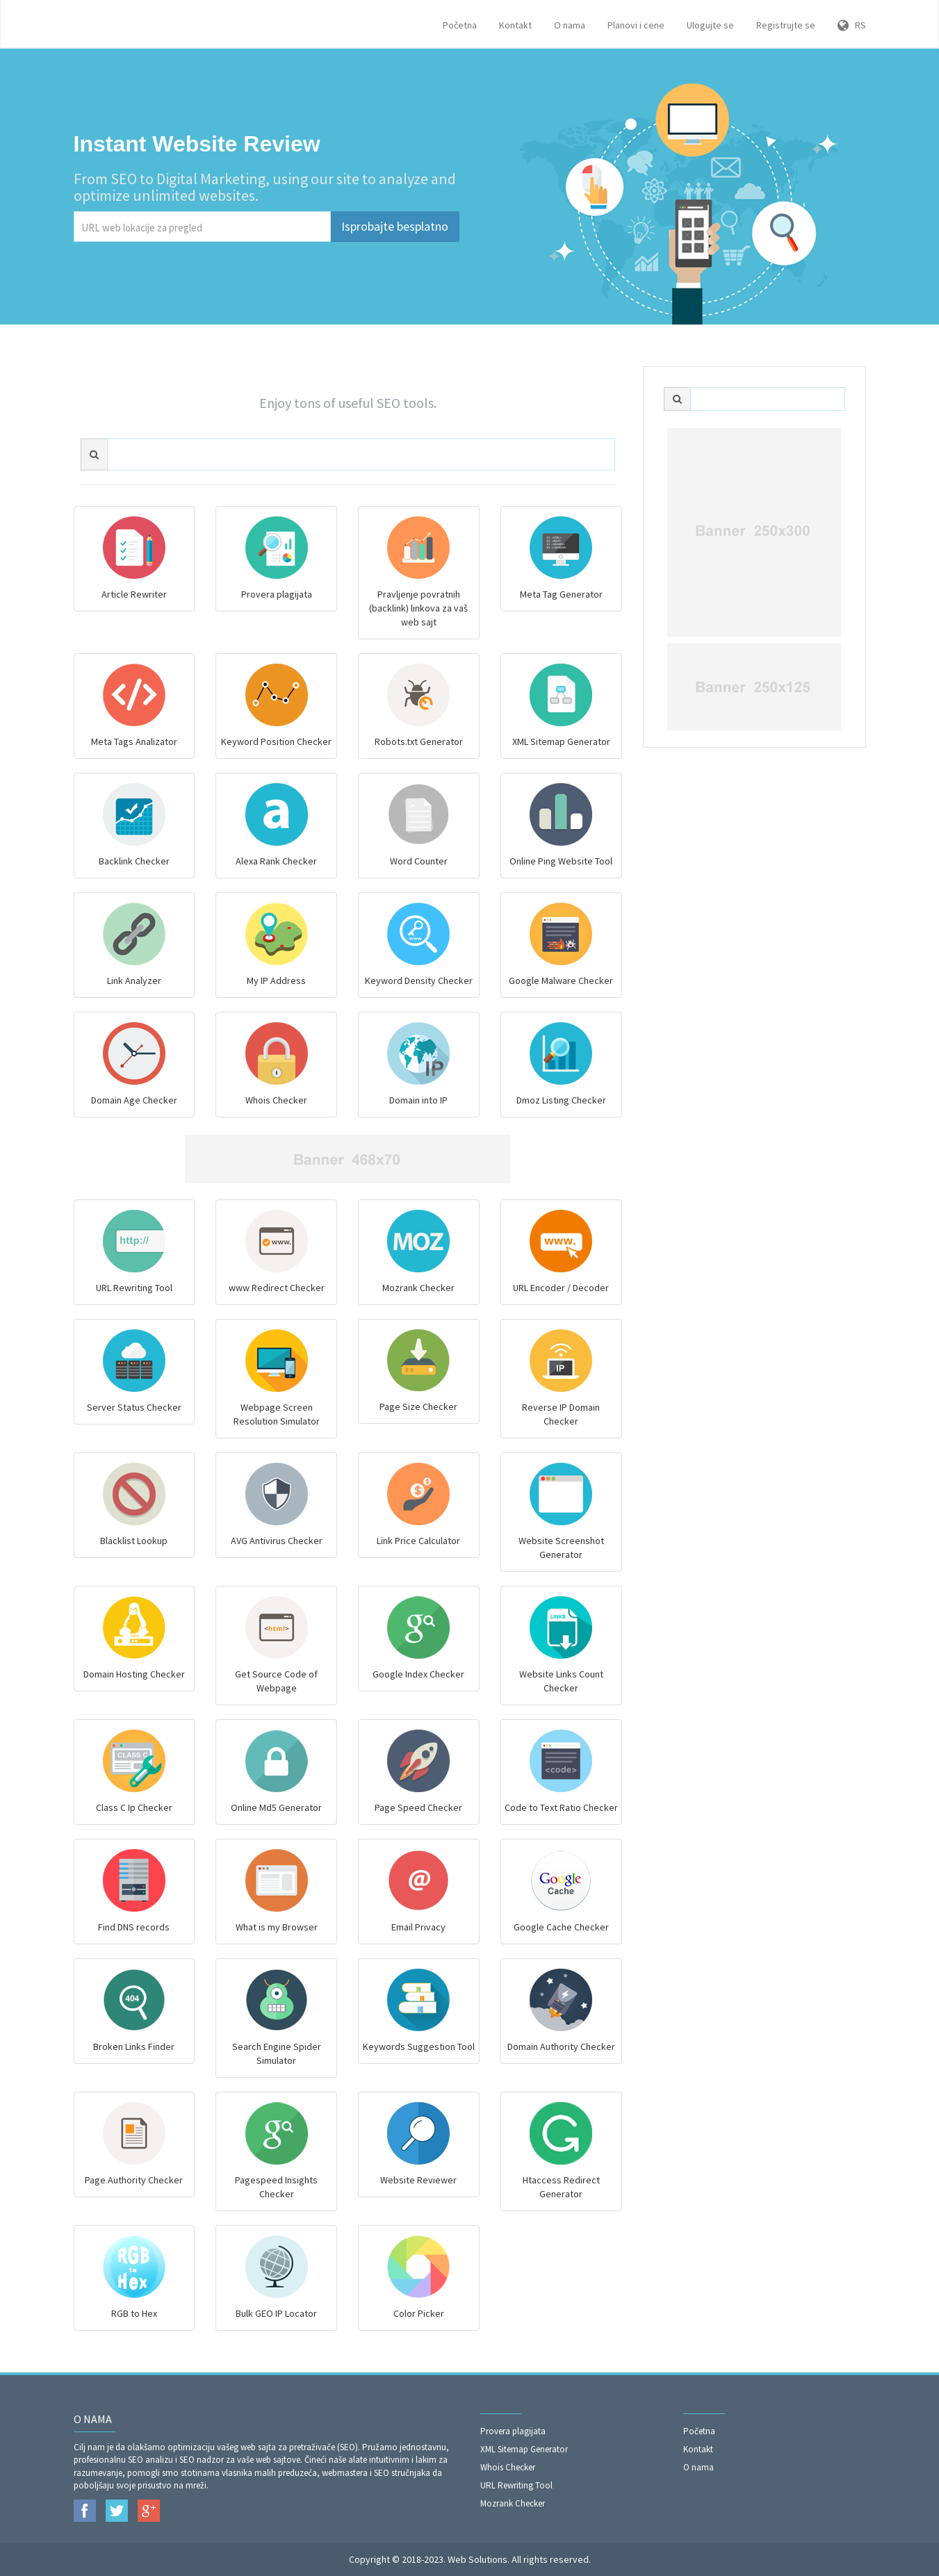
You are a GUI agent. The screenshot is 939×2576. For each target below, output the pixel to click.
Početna (460, 25)
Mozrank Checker (512, 2503)
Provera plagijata (513, 2431)
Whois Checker (507, 2467)
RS (852, 25)
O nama (569, 25)
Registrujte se (785, 25)
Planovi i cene (635, 25)
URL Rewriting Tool (516, 2485)
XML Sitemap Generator (524, 2449)
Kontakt (515, 25)
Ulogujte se (710, 25)
